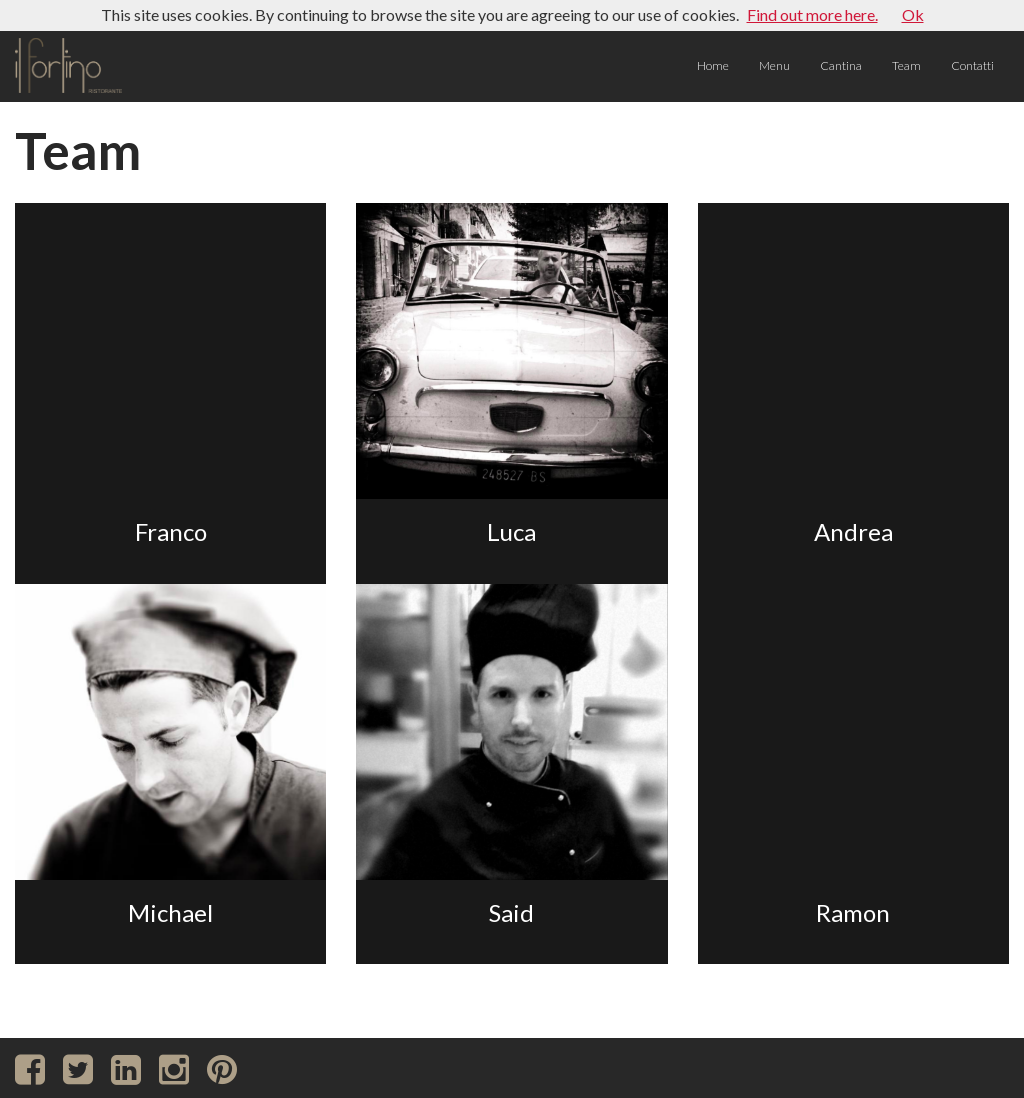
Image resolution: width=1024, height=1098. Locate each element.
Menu (774, 65)
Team (906, 65)
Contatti (972, 65)
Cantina (841, 65)
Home (713, 65)
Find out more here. (812, 14)
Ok (913, 14)
